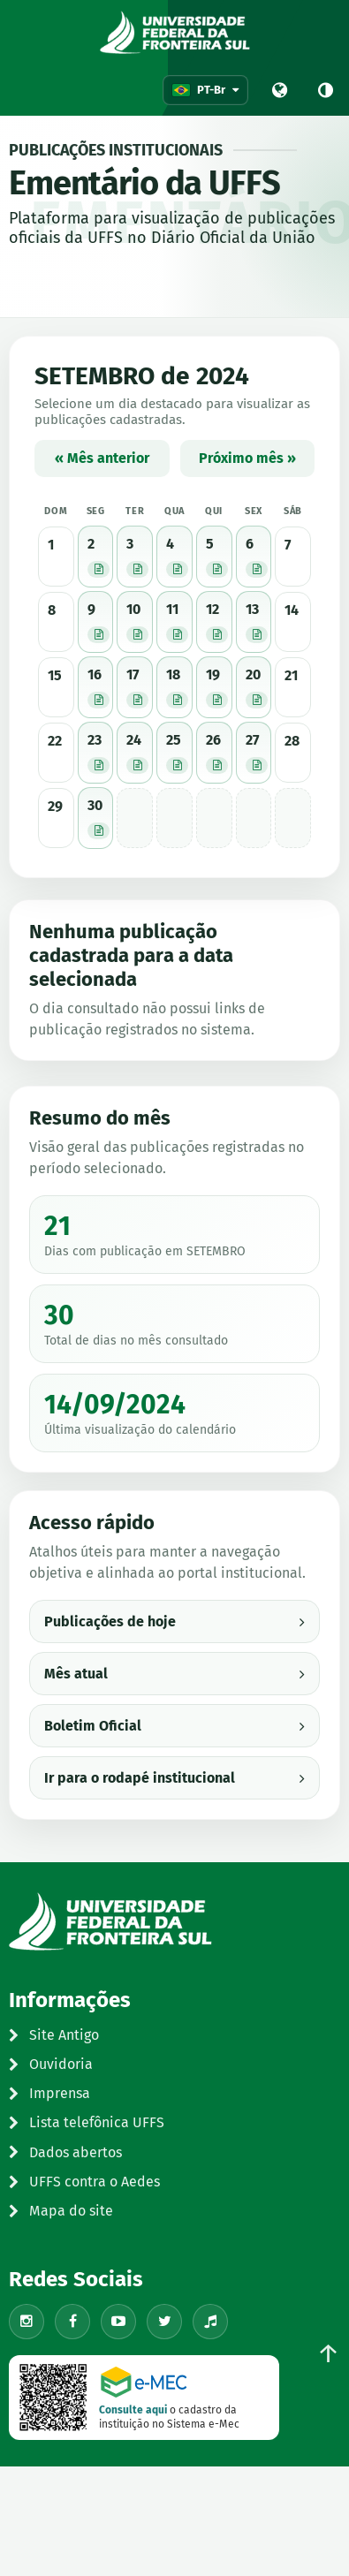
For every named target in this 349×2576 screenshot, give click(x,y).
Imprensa (49, 2093)
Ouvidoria (51, 2064)
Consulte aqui (133, 2410)
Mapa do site (61, 2210)
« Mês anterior (102, 458)
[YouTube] (118, 2321)
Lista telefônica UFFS (86, 2122)
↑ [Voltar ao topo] (328, 2353)
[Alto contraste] (325, 90)
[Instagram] (26, 2321)
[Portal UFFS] (279, 90)
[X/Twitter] (164, 2321)
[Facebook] (72, 2321)
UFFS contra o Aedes (84, 2181)
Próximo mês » (247, 458)
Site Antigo (54, 2035)
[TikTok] (210, 2321)
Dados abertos (65, 2152)
